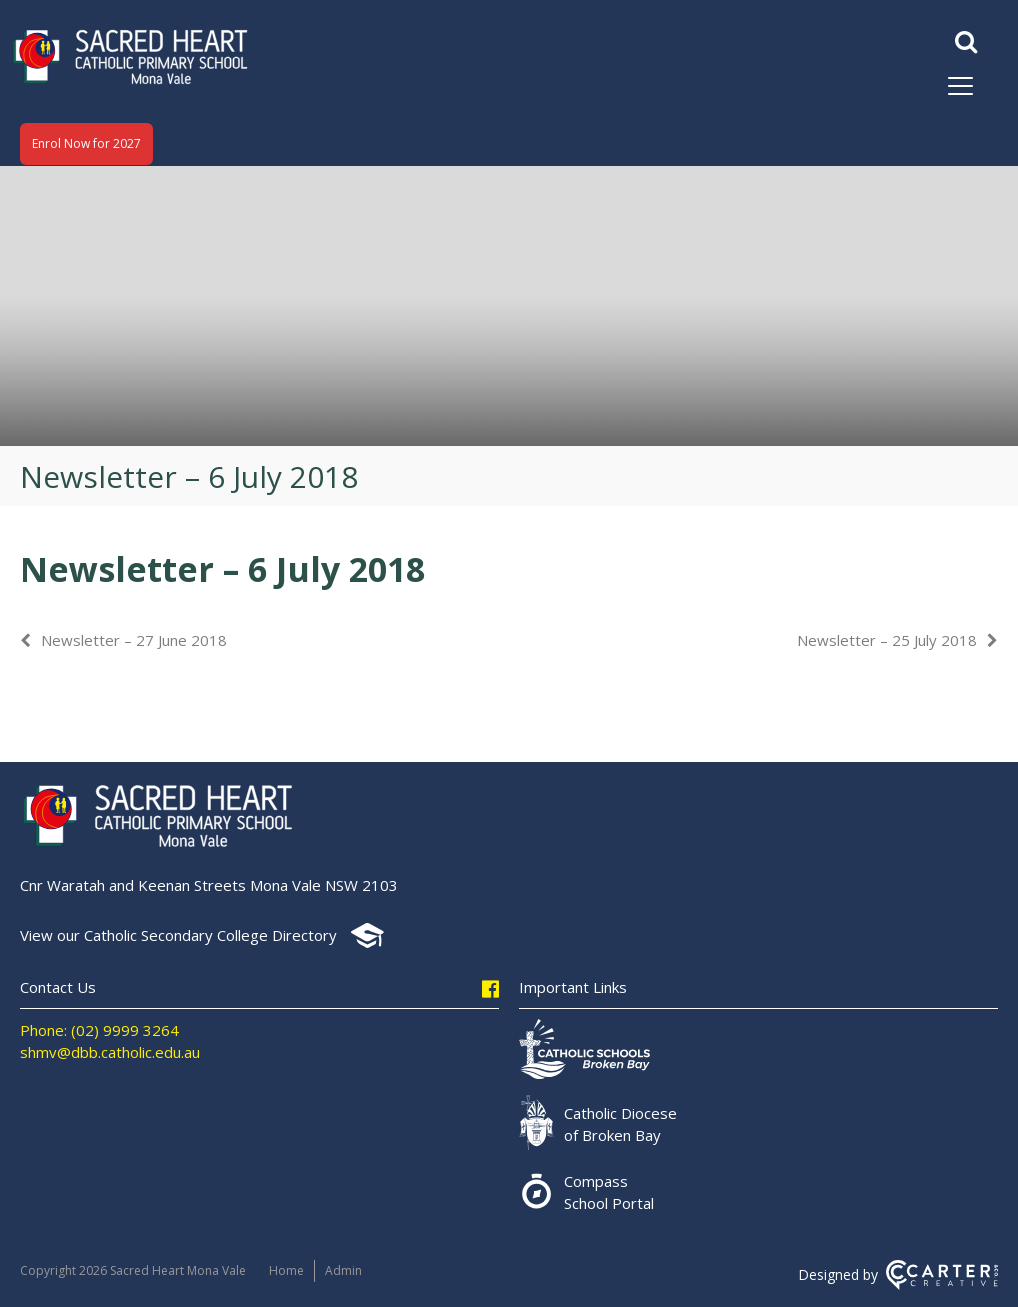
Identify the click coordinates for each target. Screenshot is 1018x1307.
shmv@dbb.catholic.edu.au (110, 1052)
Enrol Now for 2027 (86, 143)
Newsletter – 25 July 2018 (887, 640)
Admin (343, 1270)
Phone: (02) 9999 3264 (99, 1030)
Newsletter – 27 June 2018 (134, 640)
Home (286, 1270)
